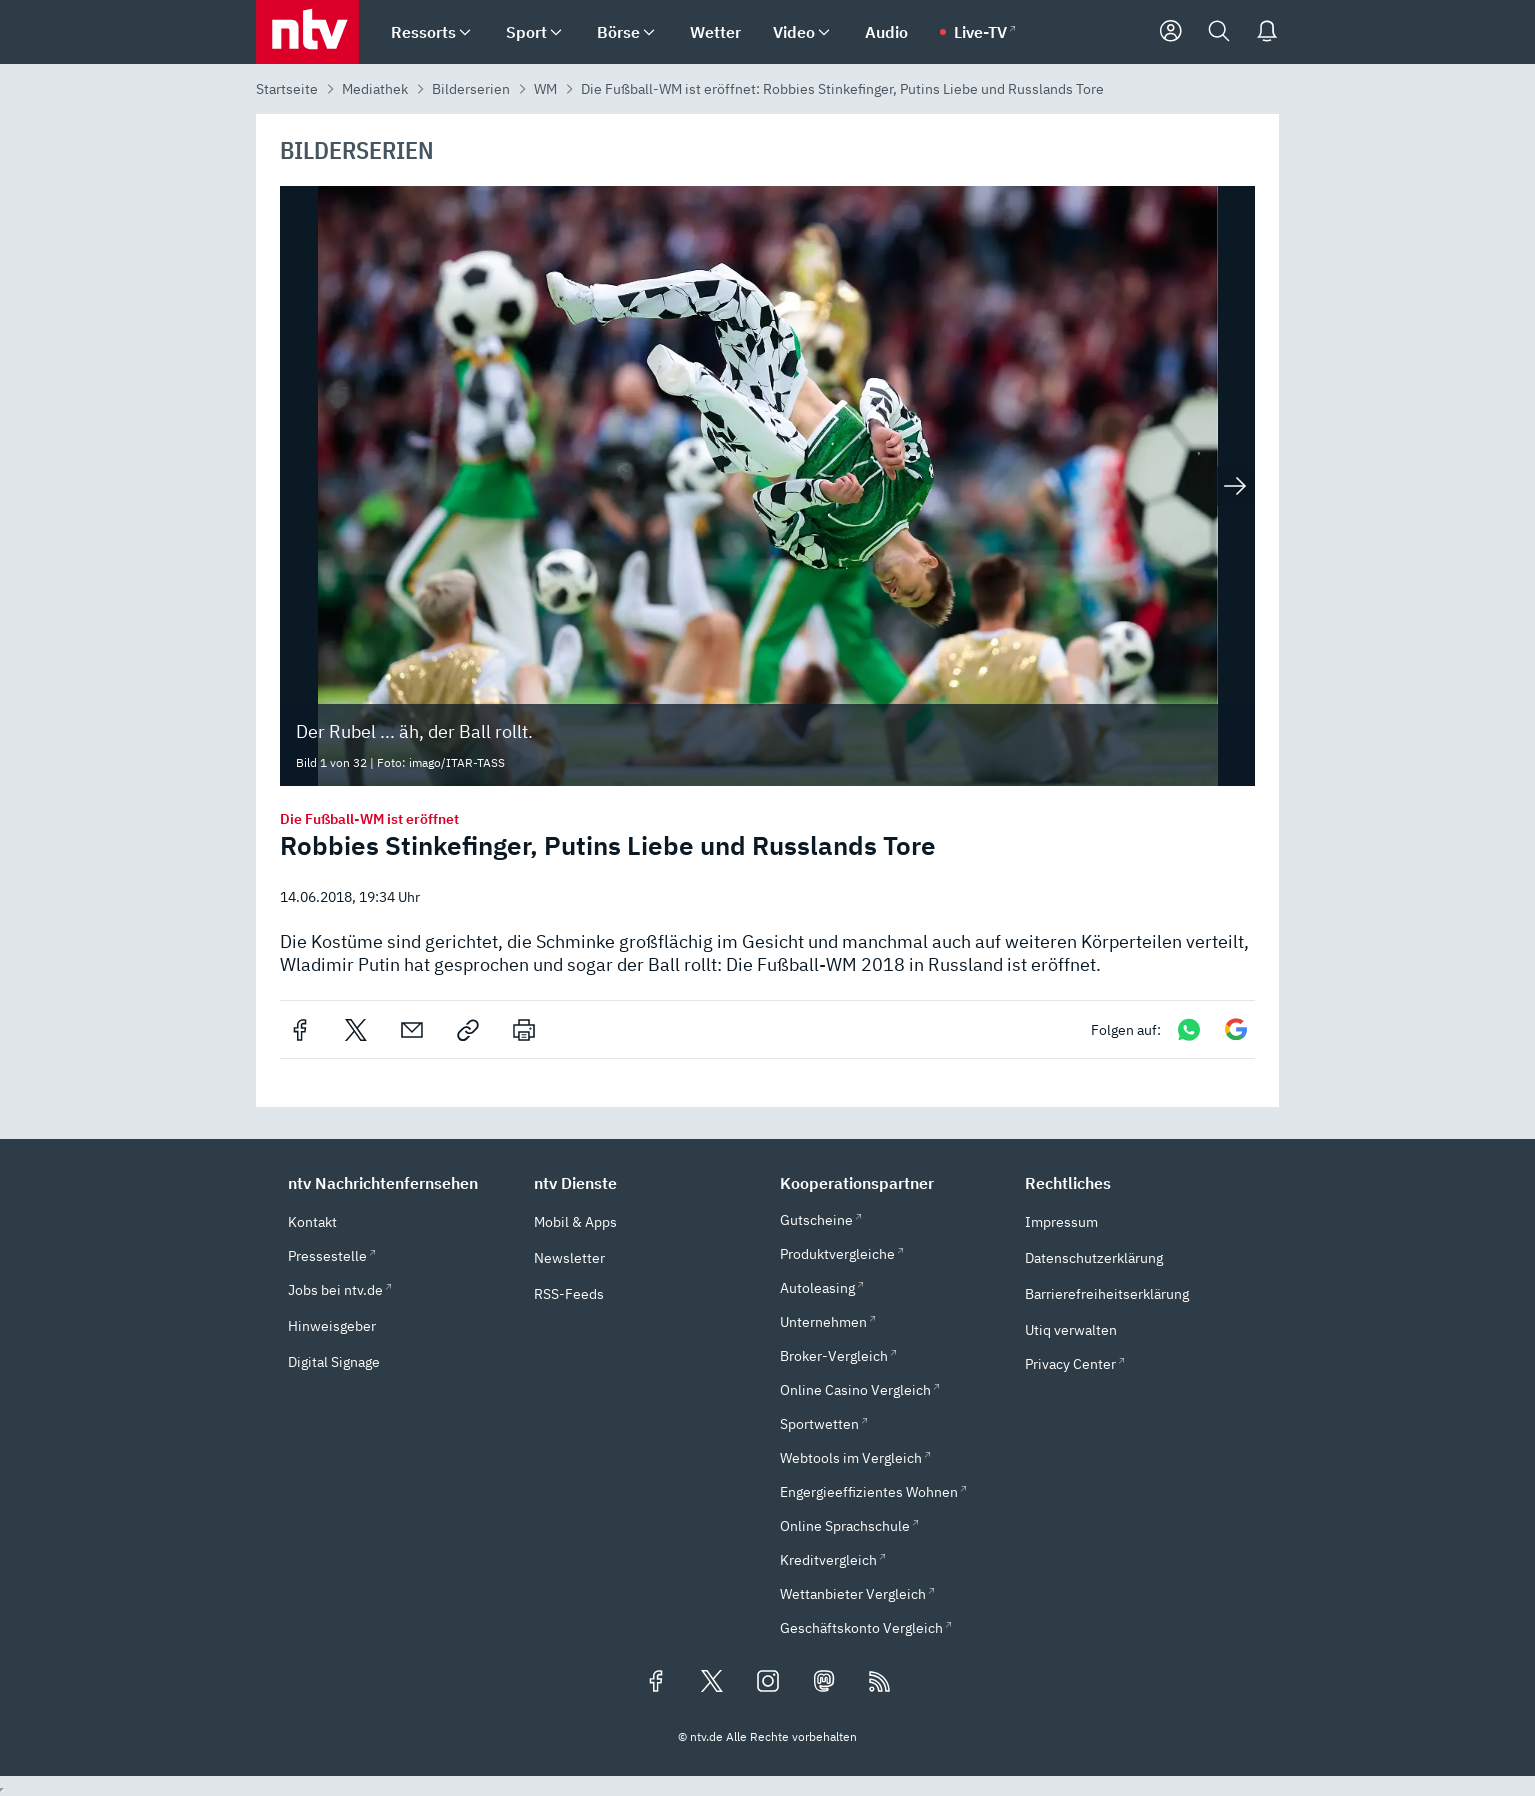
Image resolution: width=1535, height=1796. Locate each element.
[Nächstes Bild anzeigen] (1235, 486)
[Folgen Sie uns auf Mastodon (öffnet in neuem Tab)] (824, 1683)
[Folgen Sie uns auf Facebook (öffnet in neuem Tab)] (656, 1683)
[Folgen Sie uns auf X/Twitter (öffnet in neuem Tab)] (712, 1683)
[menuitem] (465, 32)
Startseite (287, 89)
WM (545, 89)
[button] (399, 1183)
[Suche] (1219, 32)
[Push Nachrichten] (1267, 32)
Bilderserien (471, 89)
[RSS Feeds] (880, 1683)
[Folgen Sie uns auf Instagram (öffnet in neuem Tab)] (768, 1683)
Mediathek (375, 89)
